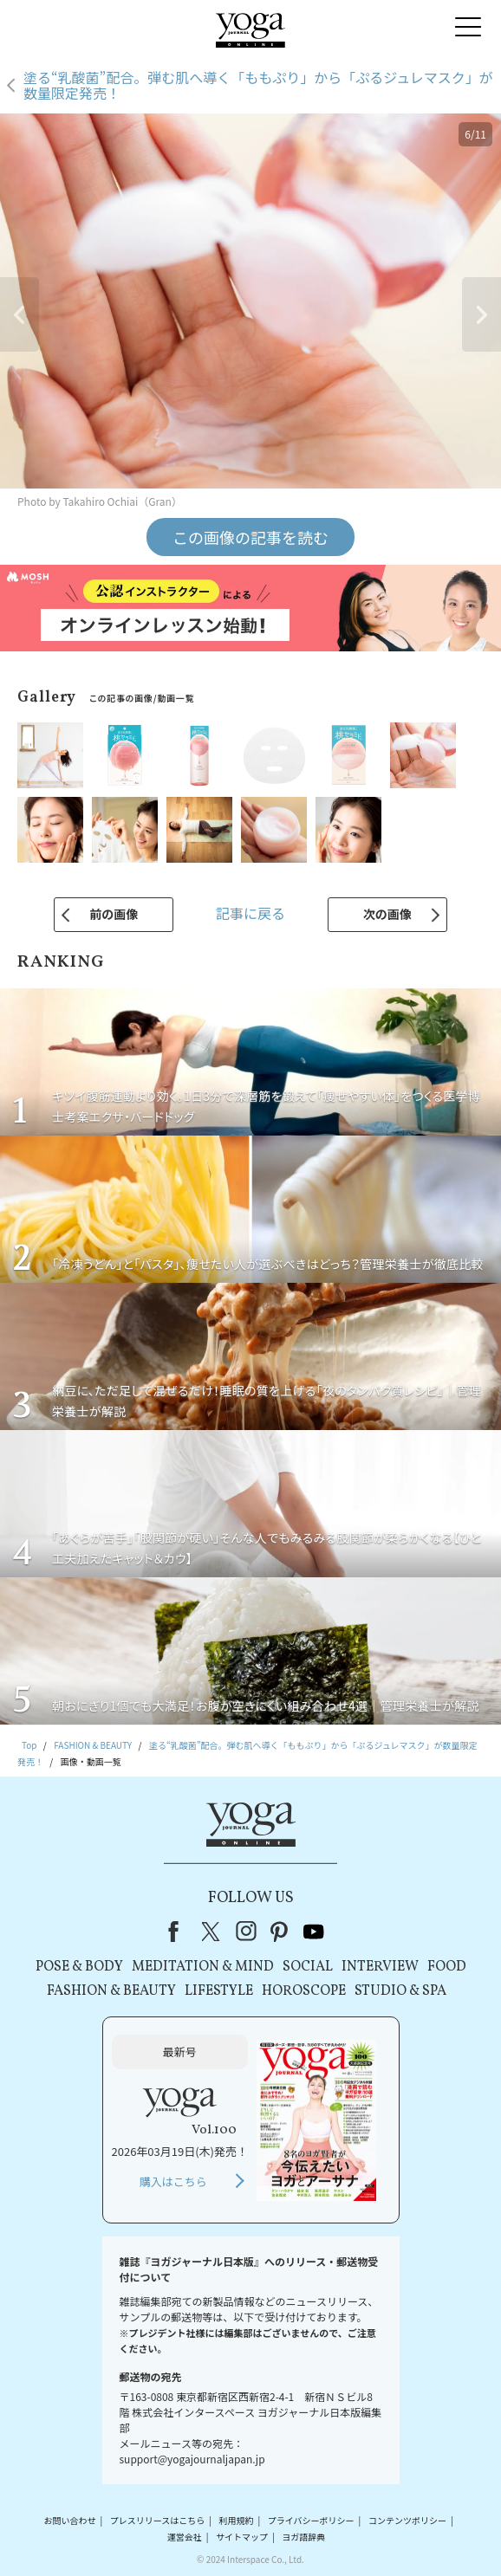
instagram (246, 1931)
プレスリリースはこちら (157, 2520)
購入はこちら (173, 2181)
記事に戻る (250, 913)
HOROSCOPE (304, 1991)
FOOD (446, 1967)
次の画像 (387, 913)
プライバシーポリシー (311, 2520)
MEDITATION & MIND (203, 1967)
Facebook (178, 1931)
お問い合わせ (69, 2520)
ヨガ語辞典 (303, 2536)
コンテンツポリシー (407, 2520)
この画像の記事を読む (250, 537)
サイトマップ (242, 2536)
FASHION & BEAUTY (111, 1991)
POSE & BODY (79, 1967)
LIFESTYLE (219, 1991)
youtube (314, 1931)
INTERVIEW (380, 1967)
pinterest (280, 1931)
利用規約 (235, 2520)
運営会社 (184, 2536)
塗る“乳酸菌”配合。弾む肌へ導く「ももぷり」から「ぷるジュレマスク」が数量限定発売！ (258, 85)
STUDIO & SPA (400, 1991)
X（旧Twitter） (212, 1931)
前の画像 (113, 913)
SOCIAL (308, 1967)
